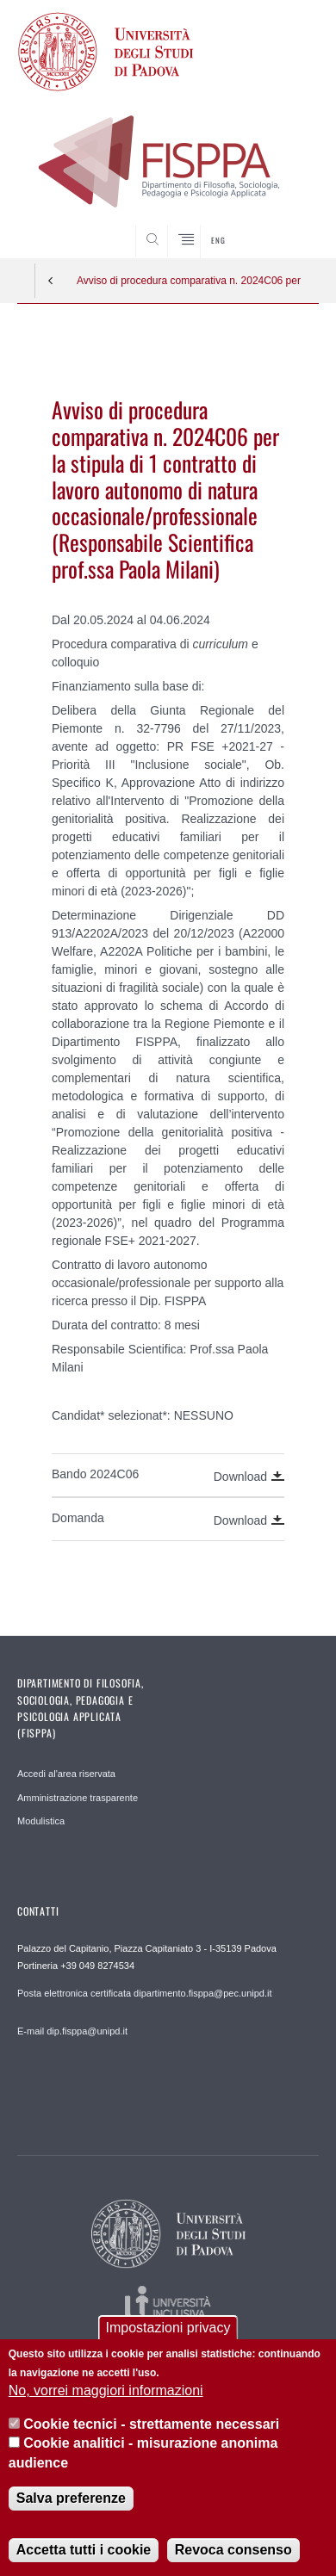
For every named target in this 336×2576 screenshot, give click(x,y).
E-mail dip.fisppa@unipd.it (72, 2031)
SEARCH (289, 226)
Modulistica (41, 1821)
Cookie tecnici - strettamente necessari (151, 2424)
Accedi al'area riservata (66, 1773)
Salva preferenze (71, 2498)
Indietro (51, 280)
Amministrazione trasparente (77, 1798)
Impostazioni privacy (168, 2327)
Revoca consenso (233, 2549)
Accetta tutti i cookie (83, 2549)
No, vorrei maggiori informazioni (106, 2390)
